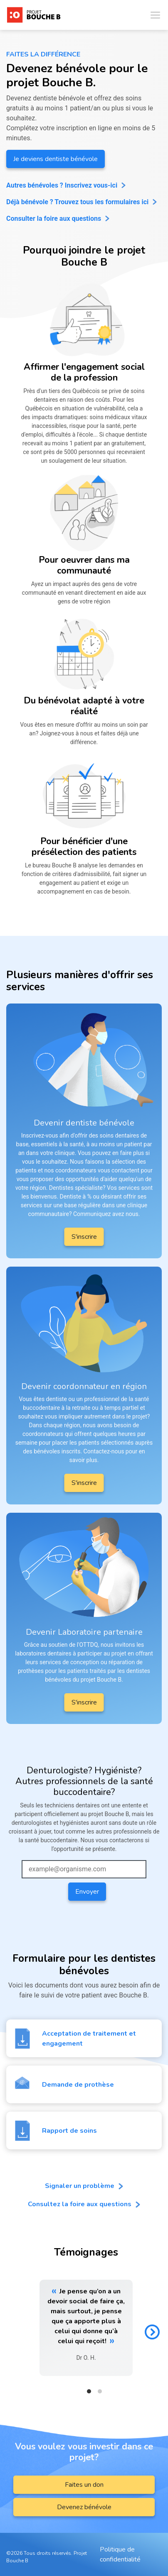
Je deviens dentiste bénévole (55, 159)
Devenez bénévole (84, 2507)
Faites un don (84, 2484)
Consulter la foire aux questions (53, 218)
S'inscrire (84, 1236)
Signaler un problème (84, 2185)
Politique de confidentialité (120, 2554)
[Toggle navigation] (155, 15)
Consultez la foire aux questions (84, 2204)
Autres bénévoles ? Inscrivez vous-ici (61, 185)
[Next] (152, 2332)
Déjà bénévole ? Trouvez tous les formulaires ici (77, 202)
